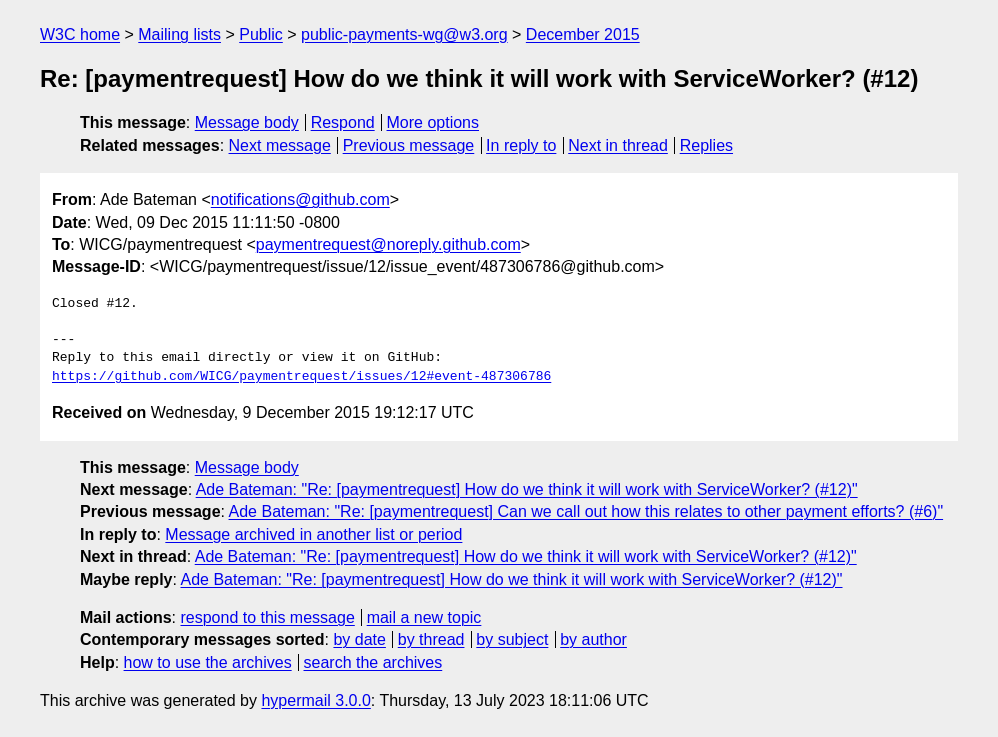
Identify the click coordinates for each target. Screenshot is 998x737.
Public (261, 34)
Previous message (409, 145)
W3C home (80, 34)
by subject (512, 639)
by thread (431, 639)
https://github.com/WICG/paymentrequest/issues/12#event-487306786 (301, 377)
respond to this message (267, 617)
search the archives (373, 662)
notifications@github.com (300, 199)
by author (593, 639)
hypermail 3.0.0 (315, 700)
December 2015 (583, 34)
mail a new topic (424, 617)
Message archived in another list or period (313, 534)
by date (359, 639)
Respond (343, 122)
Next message (280, 145)
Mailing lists (179, 34)
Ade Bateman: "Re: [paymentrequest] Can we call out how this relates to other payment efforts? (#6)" (586, 511)
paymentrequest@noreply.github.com (388, 244)
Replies (706, 145)
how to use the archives (208, 662)
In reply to (521, 145)
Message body (247, 122)
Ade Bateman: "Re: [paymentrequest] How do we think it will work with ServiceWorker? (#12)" (527, 489)
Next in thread (618, 145)
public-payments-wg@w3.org (404, 34)
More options (433, 122)
